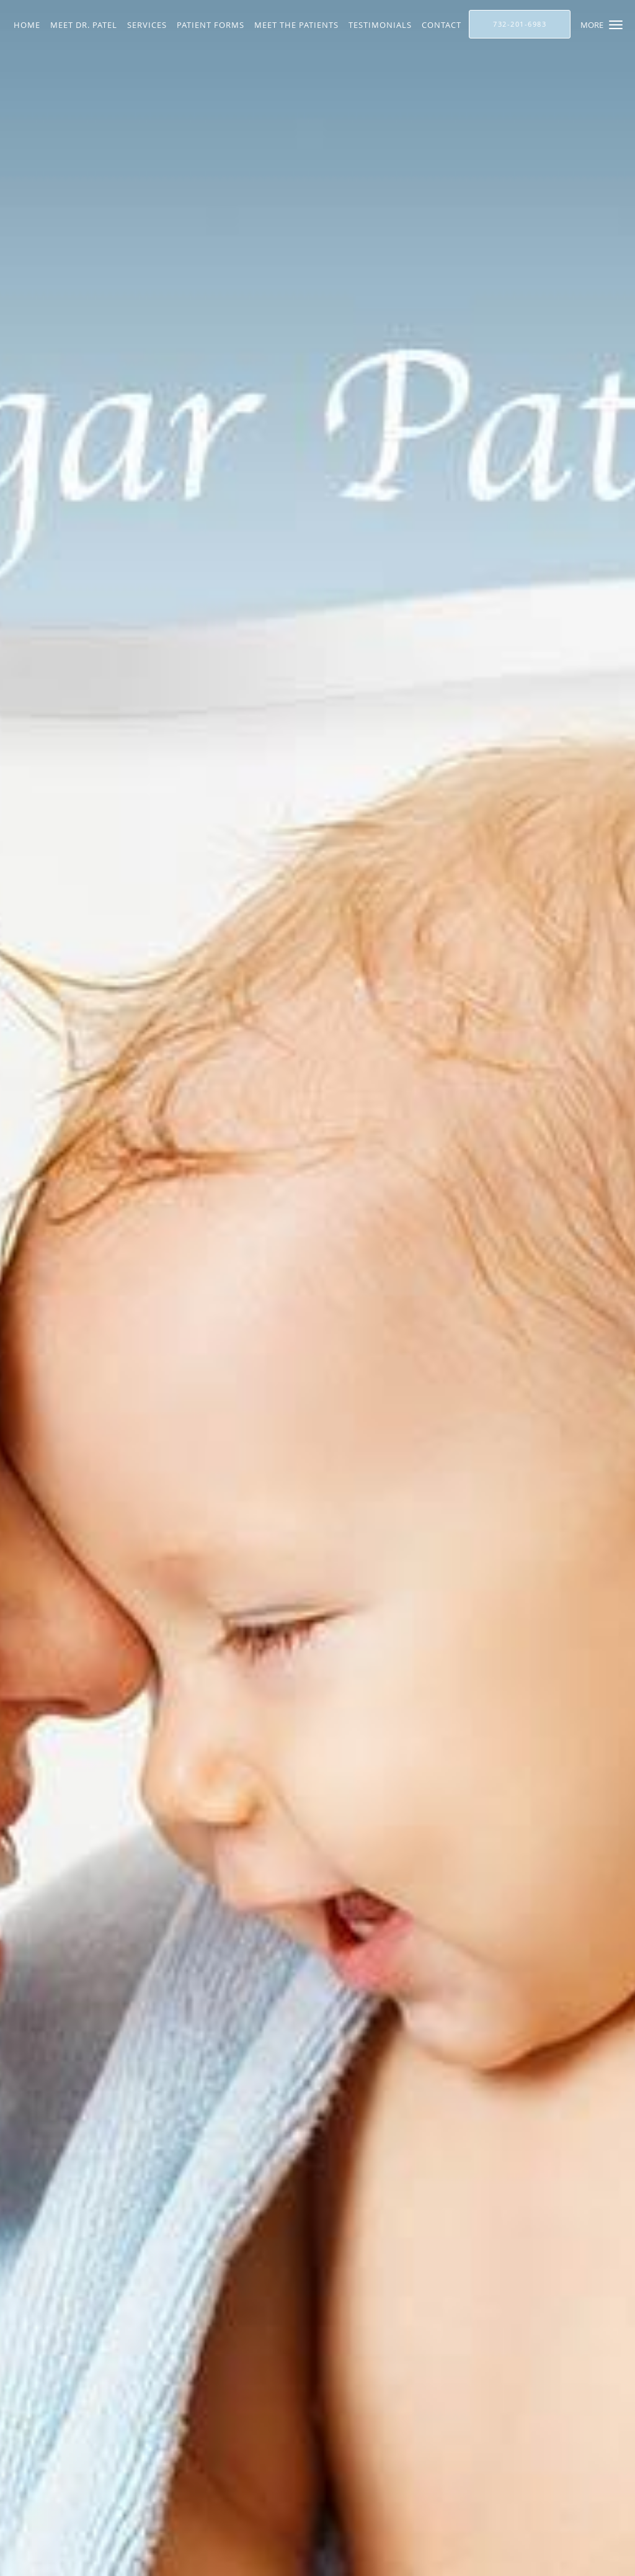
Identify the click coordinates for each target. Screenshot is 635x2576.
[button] (616, 24)
